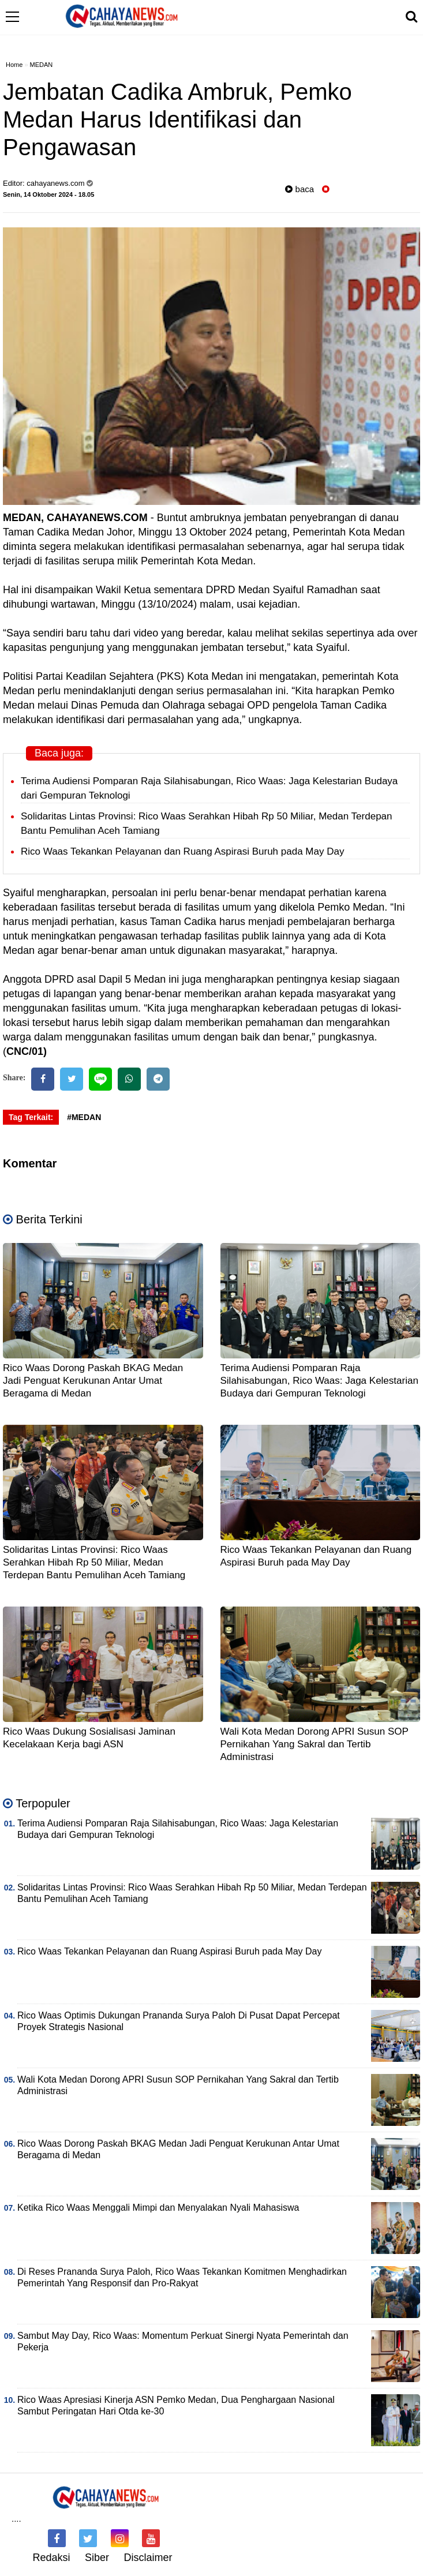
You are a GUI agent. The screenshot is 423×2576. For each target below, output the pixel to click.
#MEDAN (84, 1117)
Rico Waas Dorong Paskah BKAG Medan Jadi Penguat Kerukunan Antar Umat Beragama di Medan (93, 1380)
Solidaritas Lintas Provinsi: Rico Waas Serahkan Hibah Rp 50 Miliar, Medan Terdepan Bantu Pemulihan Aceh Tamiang (94, 1562)
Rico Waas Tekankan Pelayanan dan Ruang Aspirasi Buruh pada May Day (182, 851)
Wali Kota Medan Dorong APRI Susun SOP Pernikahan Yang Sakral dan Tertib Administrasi (314, 1744)
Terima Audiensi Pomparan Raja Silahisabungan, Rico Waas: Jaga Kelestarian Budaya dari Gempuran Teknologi (319, 1380)
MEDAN (41, 64)
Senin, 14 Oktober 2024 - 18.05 (48, 194)
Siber (97, 2557)
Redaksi (51, 2557)
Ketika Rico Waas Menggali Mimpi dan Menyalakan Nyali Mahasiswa (158, 2207)
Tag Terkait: (31, 1117)
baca (299, 189)
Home (14, 64)
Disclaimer (148, 2557)
